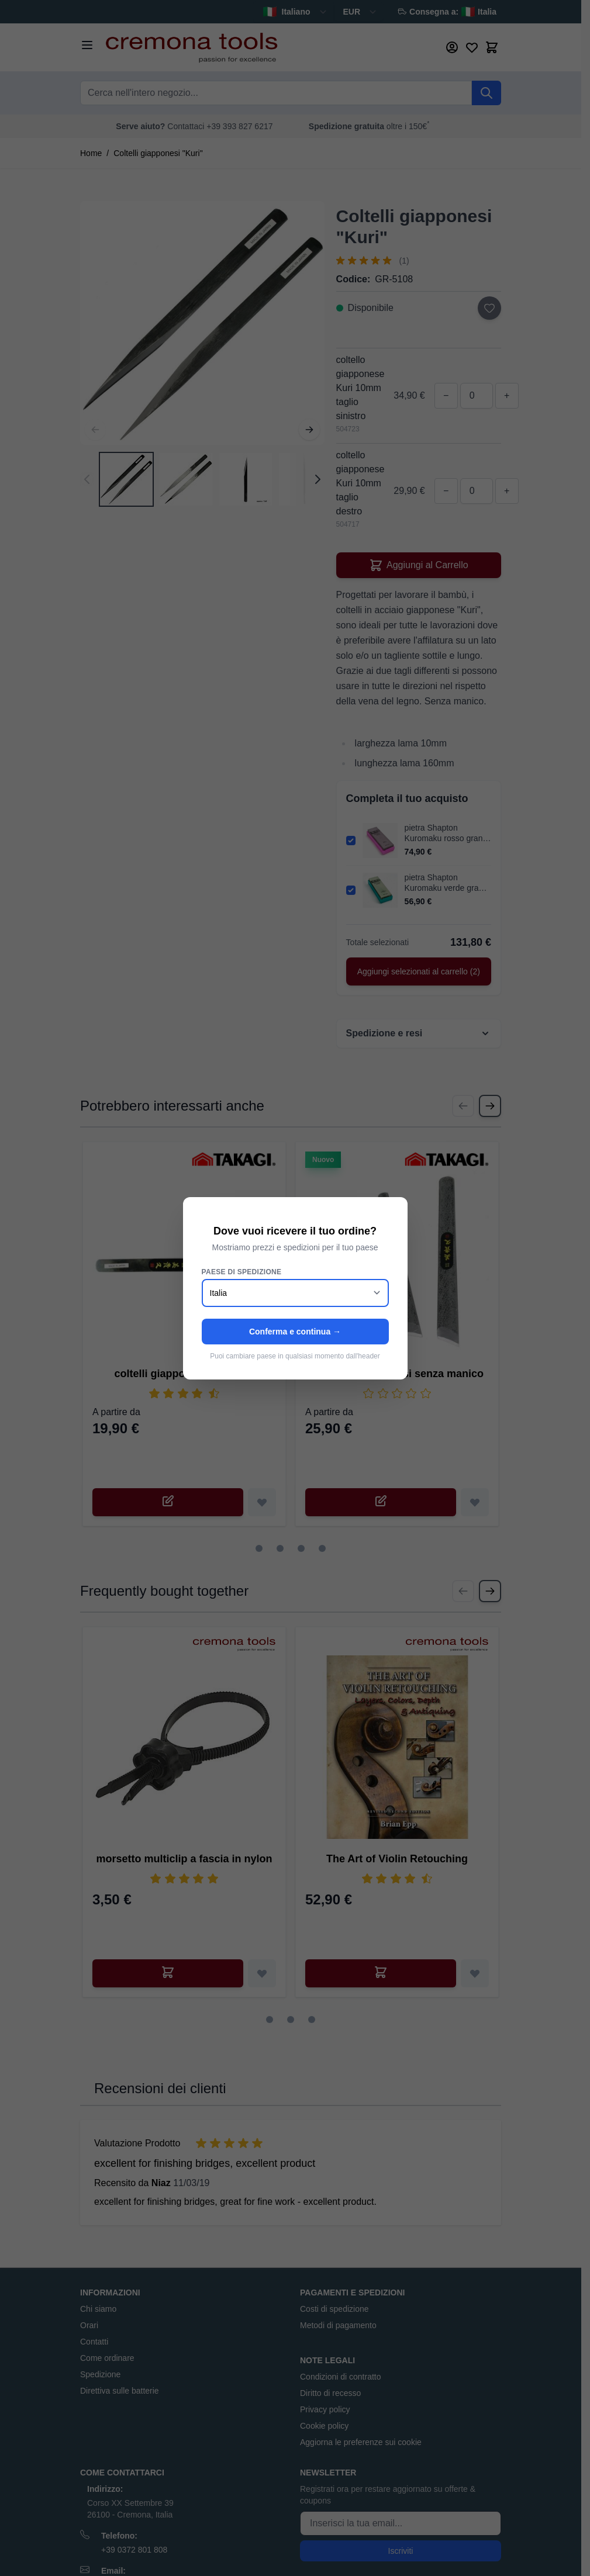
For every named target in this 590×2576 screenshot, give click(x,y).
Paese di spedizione (242, 1272)
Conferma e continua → (295, 1331)
